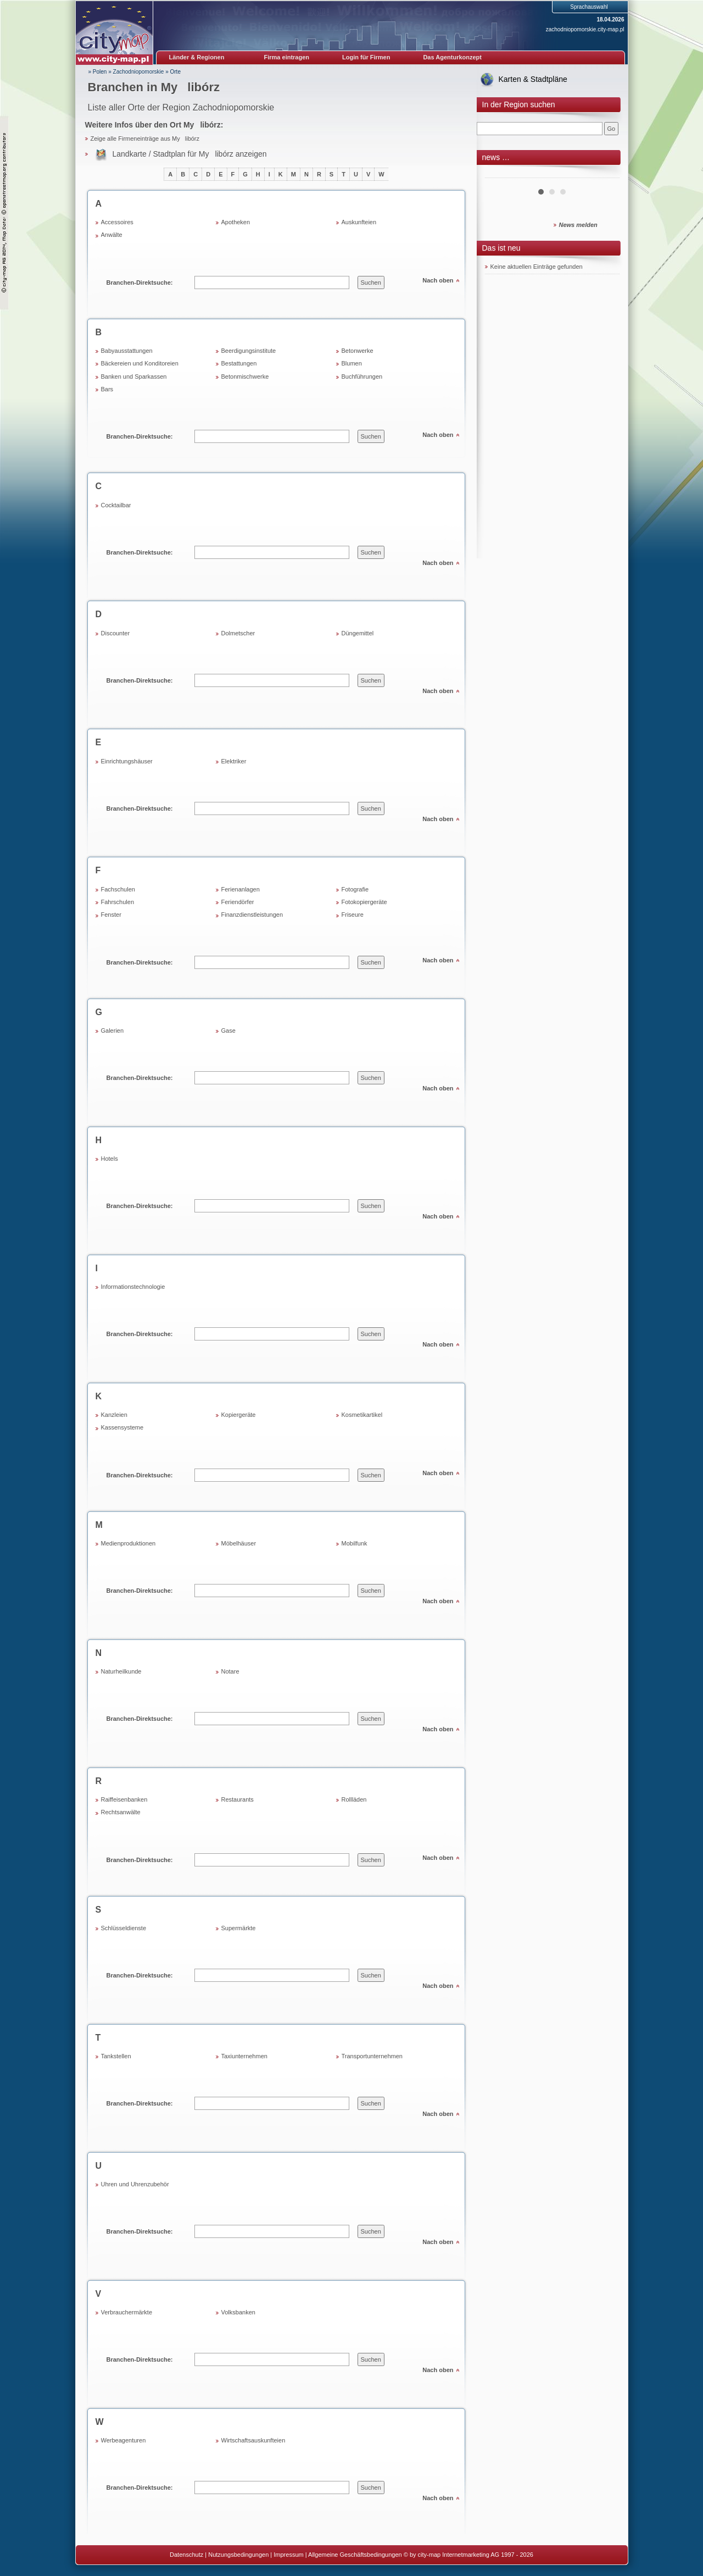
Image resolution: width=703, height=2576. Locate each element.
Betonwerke (357, 350)
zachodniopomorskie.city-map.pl (585, 29)
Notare (230, 1671)
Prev (499, 173)
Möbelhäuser (238, 1543)
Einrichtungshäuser (127, 761)
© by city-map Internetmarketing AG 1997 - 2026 (468, 2554)
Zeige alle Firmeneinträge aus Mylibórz (145, 138)
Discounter (115, 633)
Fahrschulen (118, 902)
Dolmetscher (238, 633)
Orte (175, 72)
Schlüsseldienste (124, 1928)
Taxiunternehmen (244, 2056)
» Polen (97, 72)
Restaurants (237, 1799)
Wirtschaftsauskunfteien (253, 2440)
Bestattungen (239, 363)
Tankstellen (116, 2056)
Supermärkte (238, 1928)
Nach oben (437, 280)
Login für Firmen (366, 57)
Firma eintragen (287, 57)
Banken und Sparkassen (134, 376)
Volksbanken (238, 2312)
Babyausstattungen (127, 350)
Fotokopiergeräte (364, 902)
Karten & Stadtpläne (533, 79)
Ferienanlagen (240, 889)
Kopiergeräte (238, 1414)
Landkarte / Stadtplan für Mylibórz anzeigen (190, 153)
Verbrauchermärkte (127, 2312)
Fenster (111, 914)
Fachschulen (118, 889)
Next (605, 173)
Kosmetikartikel (362, 1414)
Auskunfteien (359, 222)
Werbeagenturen (123, 2440)
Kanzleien (114, 1414)
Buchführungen (362, 376)
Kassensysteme (122, 1427)
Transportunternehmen (372, 2056)
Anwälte (111, 234)
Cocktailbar (116, 505)
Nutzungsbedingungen (238, 2554)
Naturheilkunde (121, 1671)
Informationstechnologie (133, 1286)
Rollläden (354, 1799)
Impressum (288, 2554)
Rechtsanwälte (121, 1812)
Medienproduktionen (128, 1543)
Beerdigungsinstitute (248, 350)
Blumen (352, 363)
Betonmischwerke (245, 376)
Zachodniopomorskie (138, 72)
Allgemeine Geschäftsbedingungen (355, 2554)
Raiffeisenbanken (124, 1799)
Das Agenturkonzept (452, 57)
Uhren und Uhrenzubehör (135, 2184)
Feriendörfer (237, 902)
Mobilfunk (354, 1543)
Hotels (109, 1158)
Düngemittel (358, 633)
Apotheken (235, 222)
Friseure (353, 914)
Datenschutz (186, 2554)
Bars (107, 389)
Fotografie (355, 889)
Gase (228, 1030)
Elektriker (234, 761)
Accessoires (117, 222)
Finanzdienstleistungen (252, 914)
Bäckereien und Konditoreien (139, 363)
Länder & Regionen (197, 57)
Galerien (112, 1030)
